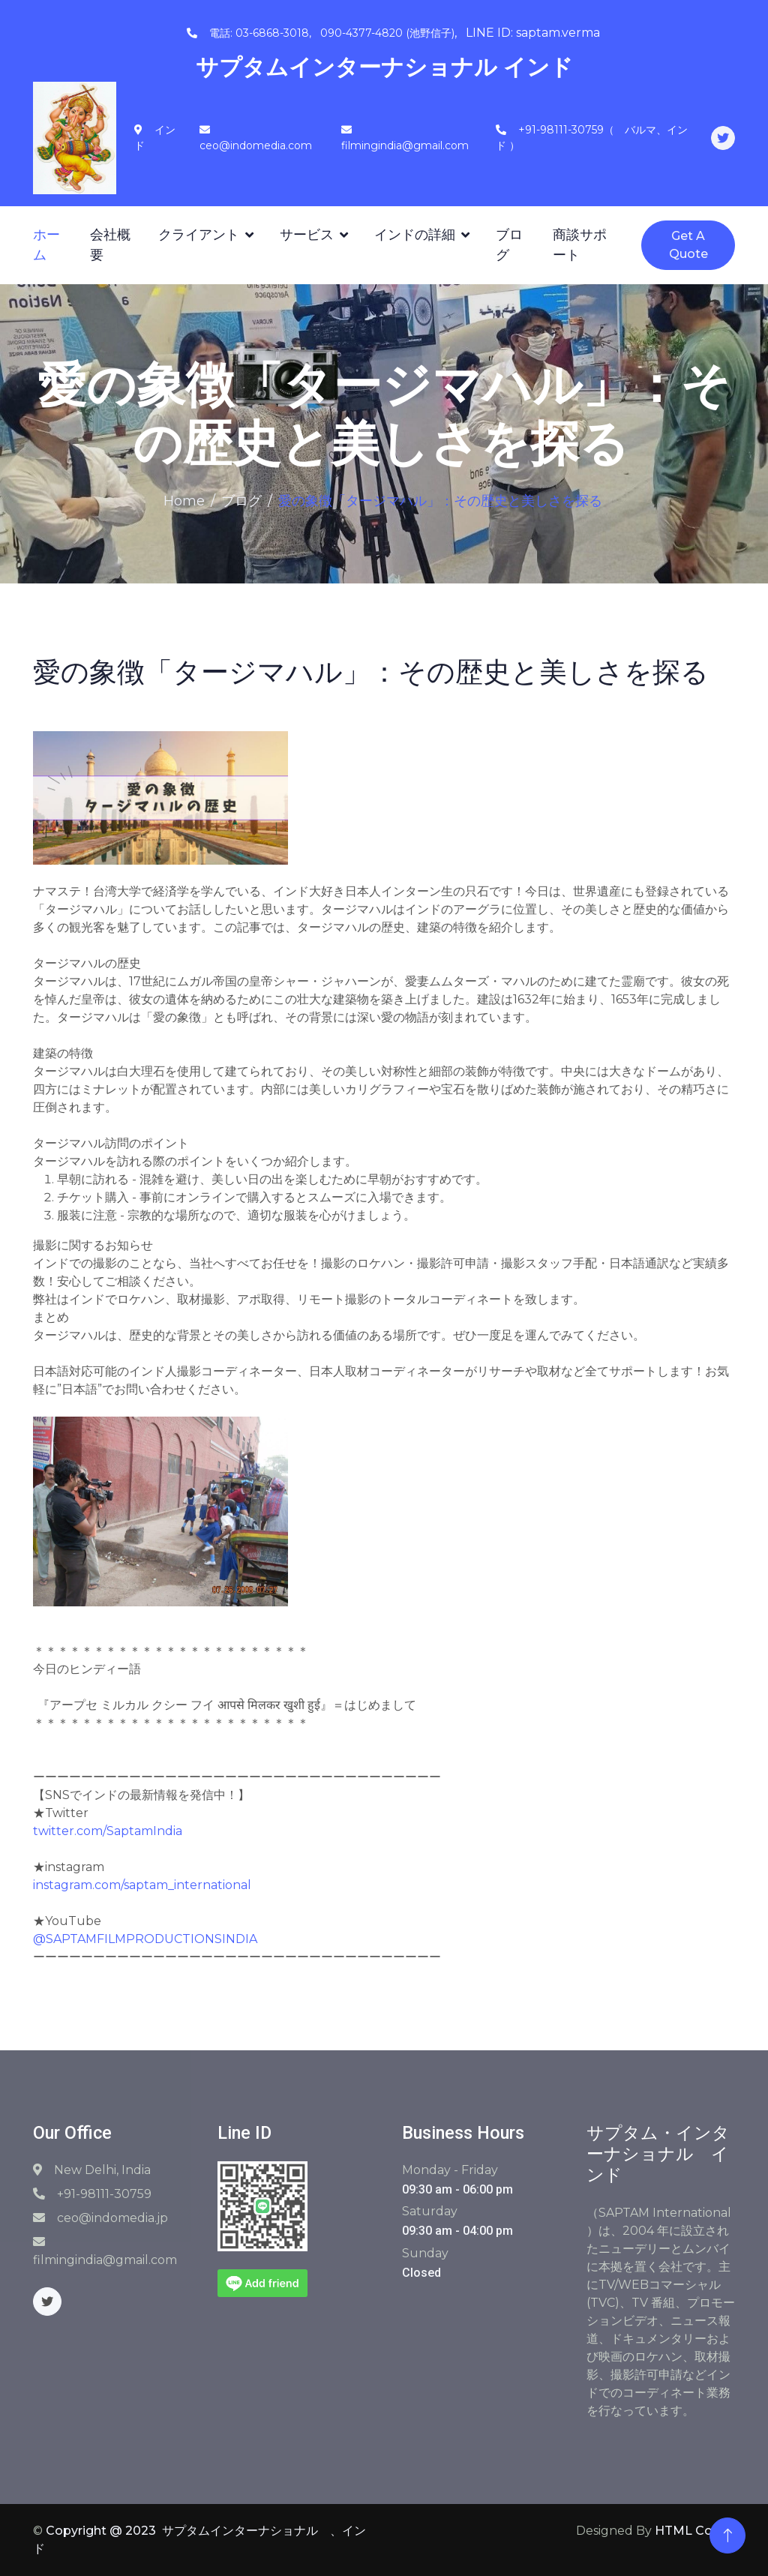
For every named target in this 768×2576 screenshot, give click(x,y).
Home (184, 501)
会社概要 (110, 244)
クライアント (198, 234)
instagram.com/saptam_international (142, 1885)
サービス (307, 234)
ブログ (509, 244)
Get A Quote (688, 245)
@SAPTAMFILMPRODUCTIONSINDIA (145, 1939)
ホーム (46, 244)
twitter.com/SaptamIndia (107, 1831)
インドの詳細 (414, 234)
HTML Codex (695, 2531)
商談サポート (580, 244)
